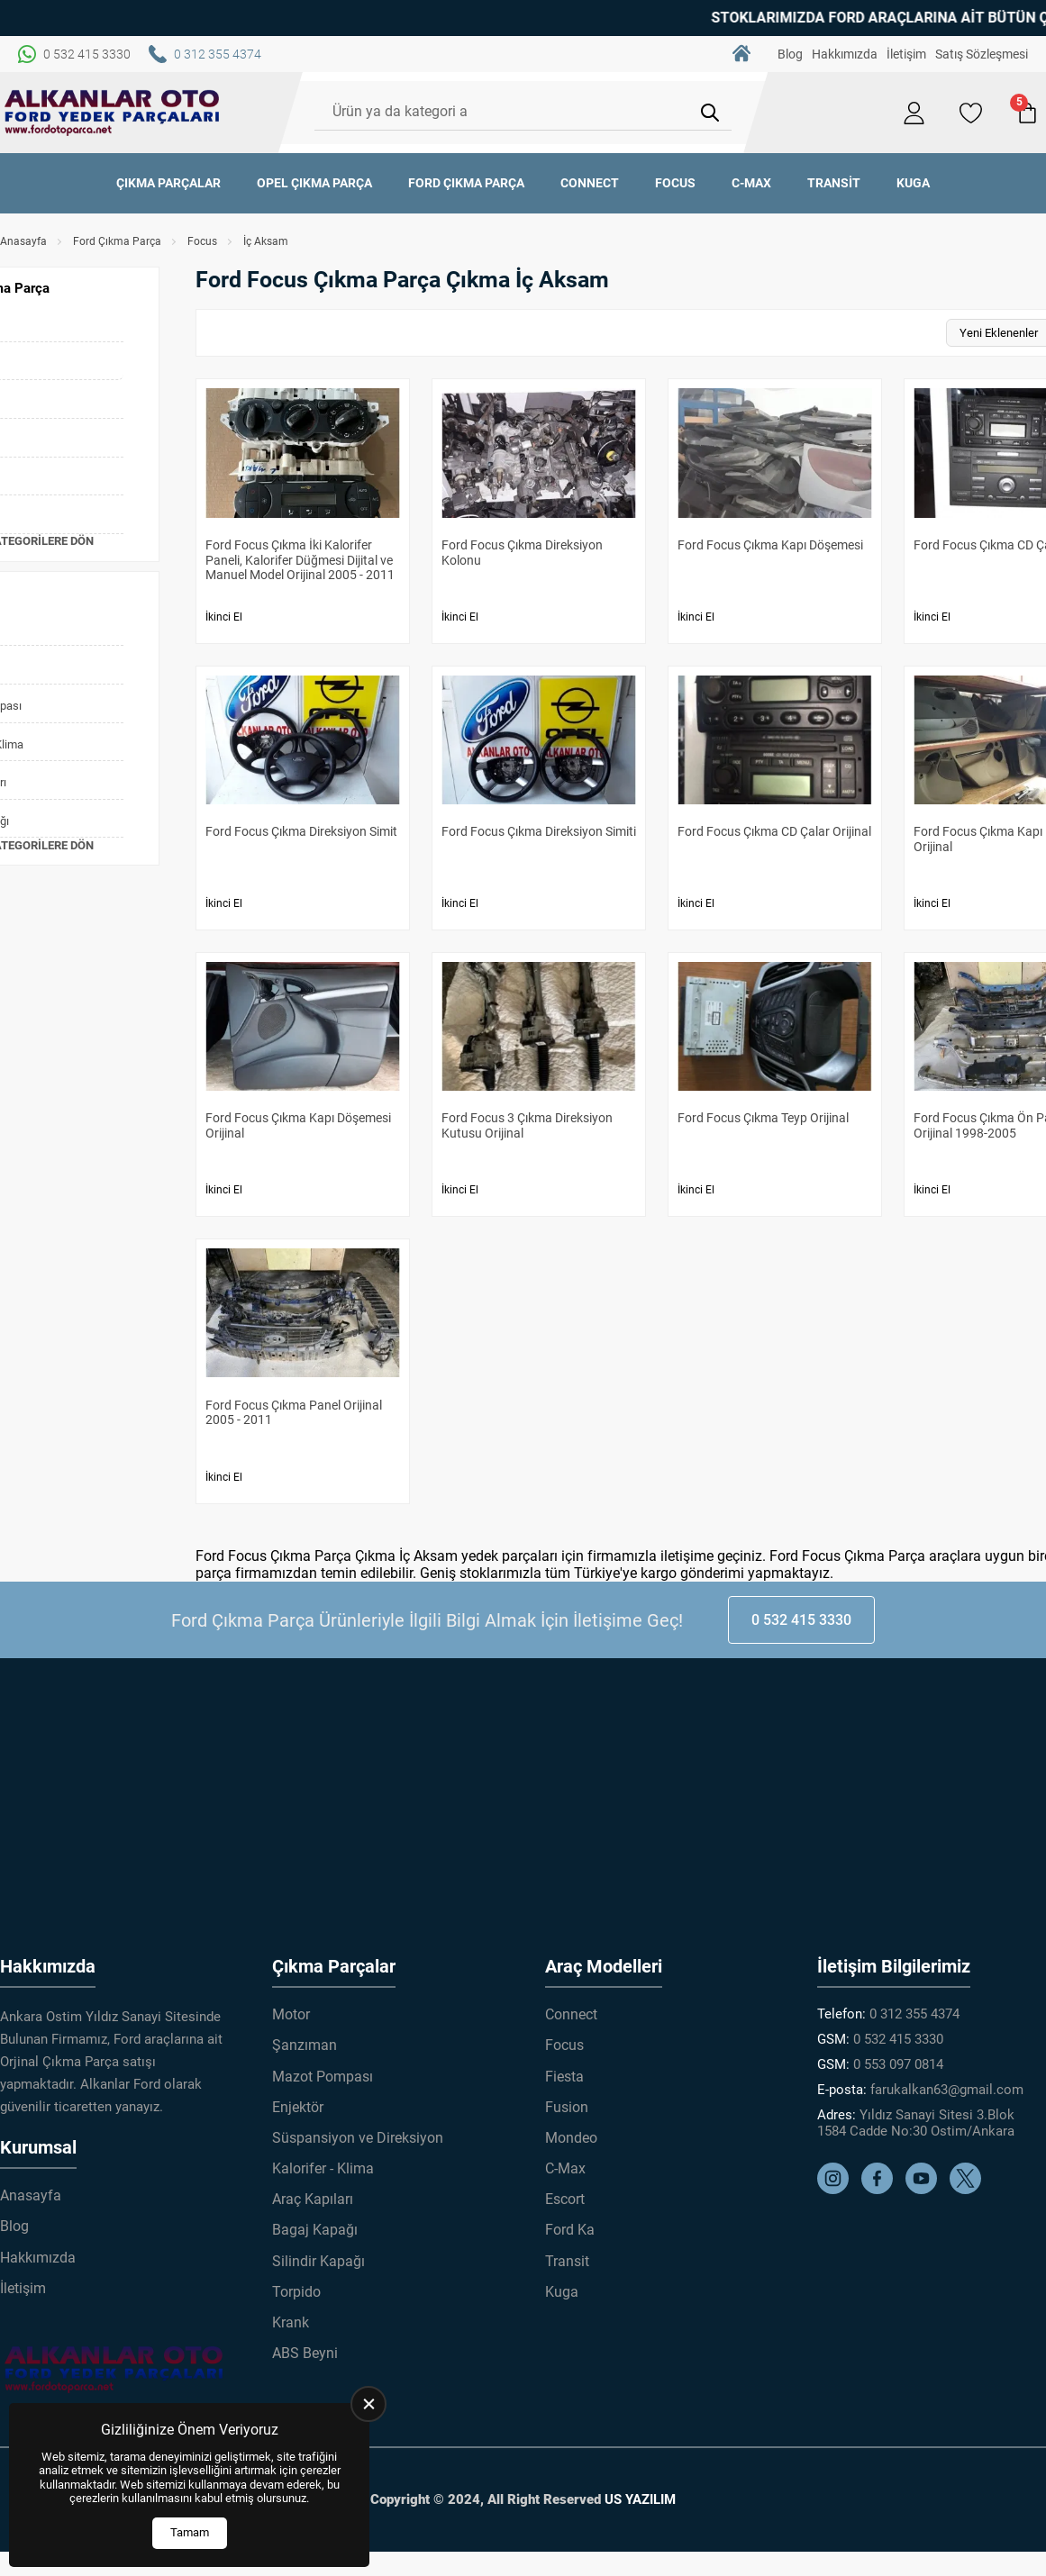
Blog (790, 54)
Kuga (913, 183)
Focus (675, 183)
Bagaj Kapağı (315, 2229)
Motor (291, 2014)
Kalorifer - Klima (323, 2168)
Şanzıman (304, 2045)
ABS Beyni (305, 2353)
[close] (368, 2404)
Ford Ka (570, 2229)
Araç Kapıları (312, 2199)
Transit (833, 183)
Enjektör (297, 2107)
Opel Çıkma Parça (314, 183)
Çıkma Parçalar (168, 183)
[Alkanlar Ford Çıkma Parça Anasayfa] (112, 112)
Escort (565, 2199)
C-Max (751, 183)
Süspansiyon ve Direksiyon (357, 2137)
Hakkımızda (845, 54)
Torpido (296, 2291)
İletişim (906, 54)
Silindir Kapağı (318, 2261)
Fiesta (564, 2076)
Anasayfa (23, 241)
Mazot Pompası (322, 2076)
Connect (589, 183)
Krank (290, 2322)
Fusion (566, 2107)
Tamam (189, 2532)
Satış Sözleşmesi (981, 54)
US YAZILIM (640, 2499)
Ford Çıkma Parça (466, 183)
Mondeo (571, 2137)
